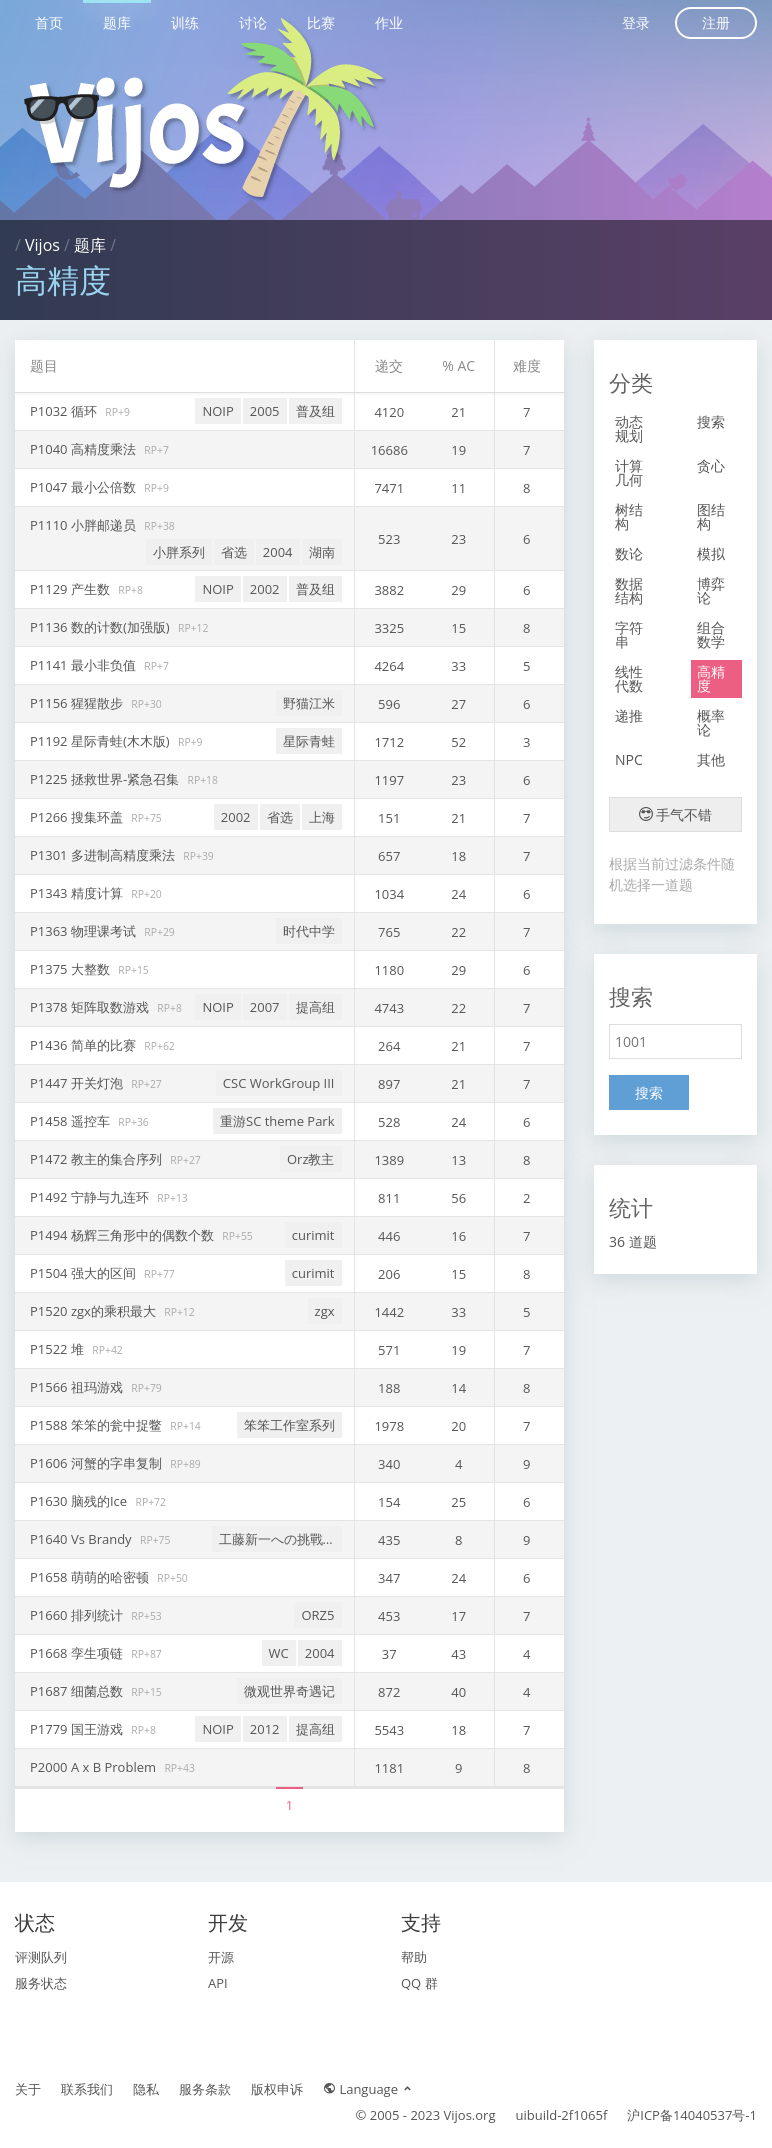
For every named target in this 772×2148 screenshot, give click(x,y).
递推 (629, 715)
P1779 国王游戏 (78, 1729)
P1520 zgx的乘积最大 (94, 1311)
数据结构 (629, 590)
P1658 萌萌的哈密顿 (91, 1577)
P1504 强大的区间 (84, 1273)
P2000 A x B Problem (94, 1767)
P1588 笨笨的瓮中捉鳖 (97, 1425)
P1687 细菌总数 (78, 1691)
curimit (313, 1235)
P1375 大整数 (71, 969)
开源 (221, 1957)
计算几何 (629, 472)
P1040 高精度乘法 (84, 449)
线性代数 (629, 678)
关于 (28, 2089)
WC (279, 1653)
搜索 (711, 421)
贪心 (711, 465)
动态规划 (629, 428)
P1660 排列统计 (78, 1615)
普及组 (315, 411)
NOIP (217, 411)
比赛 (321, 22)
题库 (117, 22)
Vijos (42, 245)
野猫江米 (309, 703)
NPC (629, 759)
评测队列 (41, 1957)
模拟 (711, 553)
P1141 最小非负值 (84, 665)
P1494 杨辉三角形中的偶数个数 (123, 1235)
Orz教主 (311, 1159)
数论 (629, 553)
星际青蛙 (309, 741)
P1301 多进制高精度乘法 (104, 855)
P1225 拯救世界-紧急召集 (106, 779)
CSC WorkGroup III (279, 1083)
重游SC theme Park (277, 1121)
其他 (711, 759)
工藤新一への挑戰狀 (277, 1539)
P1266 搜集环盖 (78, 817)
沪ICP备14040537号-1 (692, 2115)
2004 (278, 552)
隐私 (146, 2089)
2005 (265, 411)
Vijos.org (470, 2115)
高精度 (711, 678)
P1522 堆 (58, 1349)
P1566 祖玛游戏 (78, 1387)
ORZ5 (317, 1615)
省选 (234, 552)
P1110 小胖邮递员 (84, 525)
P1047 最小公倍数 (84, 487)
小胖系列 (179, 552)
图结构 (711, 516)
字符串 (629, 634)
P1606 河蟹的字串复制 (97, 1463)
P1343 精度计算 (78, 893)
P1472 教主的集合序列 (97, 1159)
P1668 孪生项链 (78, 1653)
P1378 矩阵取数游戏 (91, 1007)
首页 (49, 22)
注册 (716, 22)
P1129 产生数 (71, 589)
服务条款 (205, 2089)
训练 (185, 22)
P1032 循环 (65, 411)
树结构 (629, 516)
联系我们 (87, 2089)
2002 (265, 589)
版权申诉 (277, 2089)
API (218, 1983)
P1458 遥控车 (71, 1121)
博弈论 (711, 590)
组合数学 (711, 634)
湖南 (322, 552)
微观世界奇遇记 (289, 1691)
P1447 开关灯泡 (78, 1083)
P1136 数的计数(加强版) (101, 627)
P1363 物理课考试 (84, 931)
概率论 (711, 722)
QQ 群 (419, 1983)
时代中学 (309, 931)
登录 (636, 22)
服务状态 (41, 1983)
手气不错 (676, 814)
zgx (325, 1311)
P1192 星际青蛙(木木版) (101, 741)
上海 (322, 817)
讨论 (253, 22)
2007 (265, 1007)
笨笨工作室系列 (289, 1425)
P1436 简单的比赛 (84, 1045)
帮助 (414, 1957)
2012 (265, 1729)
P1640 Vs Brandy (82, 1539)
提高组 (315, 1007)
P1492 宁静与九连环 (91, 1197)
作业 (389, 22)
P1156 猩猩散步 (78, 703)
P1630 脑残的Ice (80, 1501)
